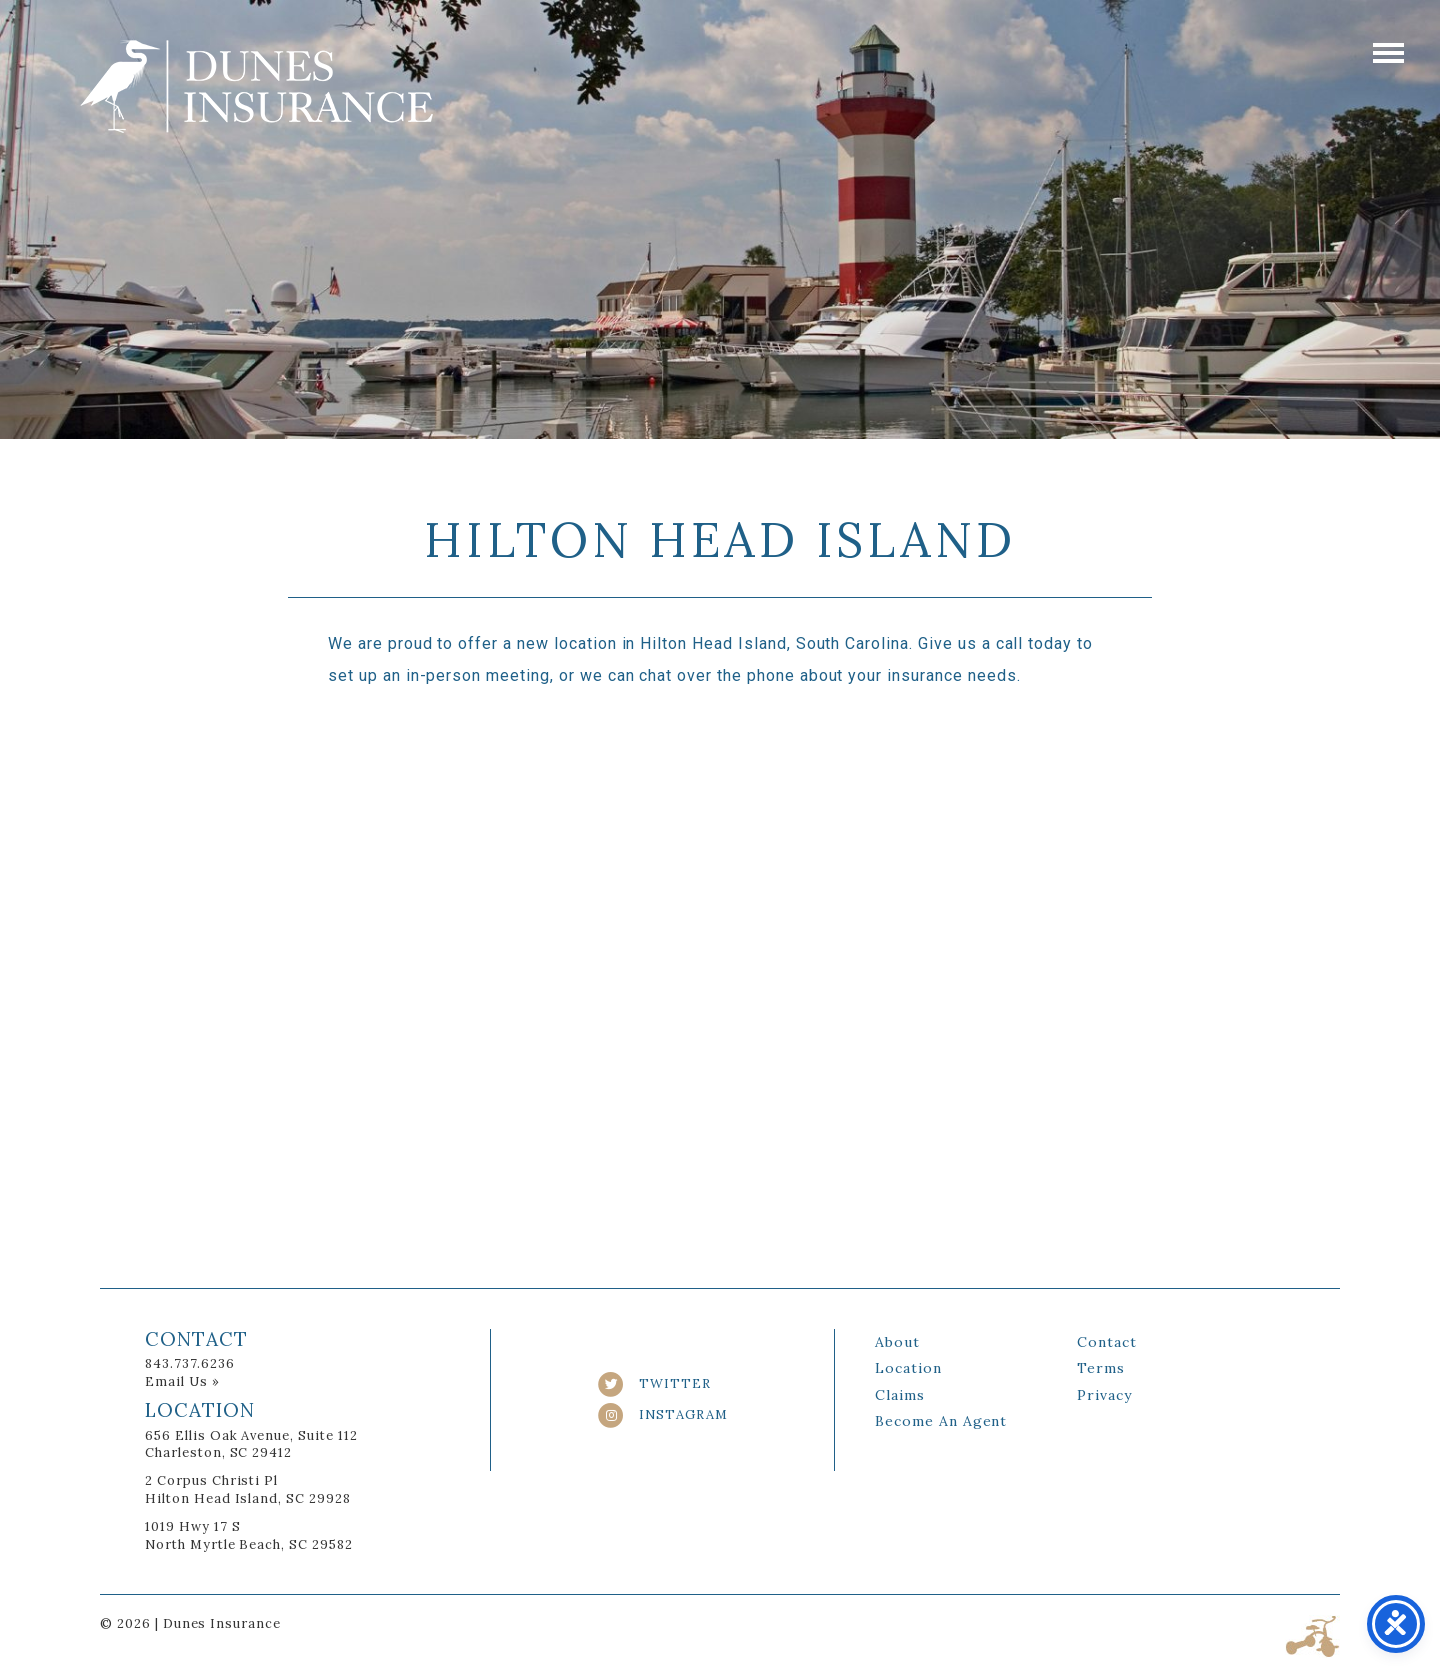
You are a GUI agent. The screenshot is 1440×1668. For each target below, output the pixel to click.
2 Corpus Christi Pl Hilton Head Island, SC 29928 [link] (248, 1489)
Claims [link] (900, 1395)
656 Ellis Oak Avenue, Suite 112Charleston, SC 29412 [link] (251, 1444)
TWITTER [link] (654, 1383)
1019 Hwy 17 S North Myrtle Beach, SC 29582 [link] (249, 1535)
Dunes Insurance (256, 86)
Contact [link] (1107, 1342)
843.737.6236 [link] (190, 1363)
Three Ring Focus (1312, 1636)
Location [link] (908, 1368)
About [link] (897, 1342)
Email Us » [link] (182, 1381)
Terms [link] (1101, 1368)
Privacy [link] (1104, 1395)
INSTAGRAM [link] (662, 1414)
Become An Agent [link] (941, 1421)
